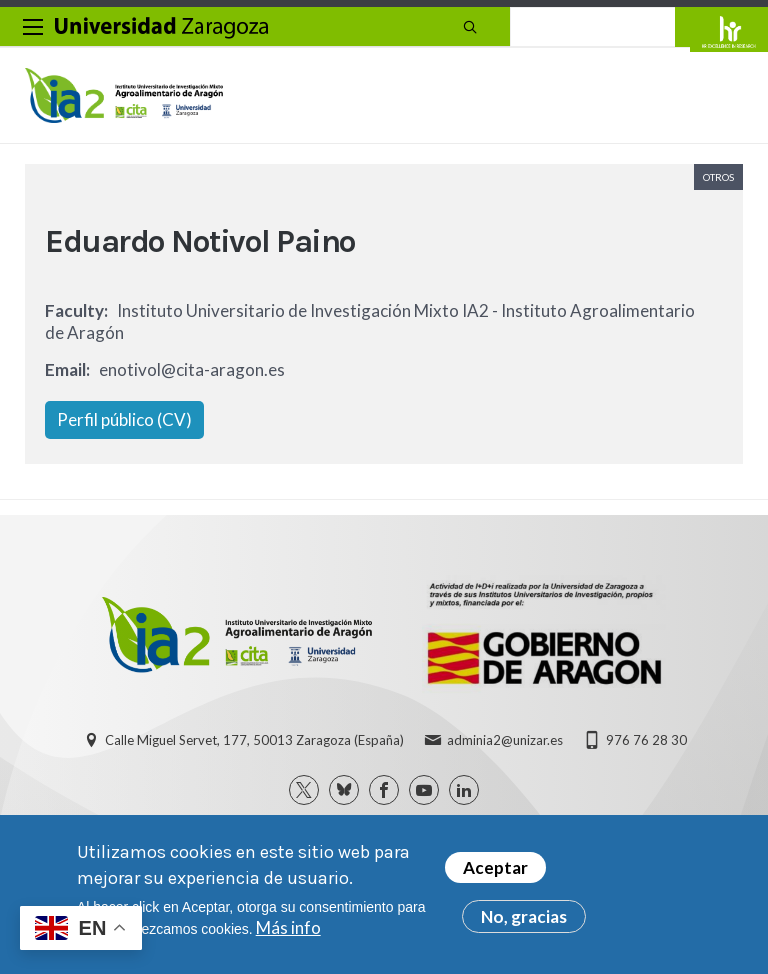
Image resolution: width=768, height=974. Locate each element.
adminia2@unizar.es (505, 740)
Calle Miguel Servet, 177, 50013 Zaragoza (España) (254, 740)
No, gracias (524, 916)
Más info (288, 927)
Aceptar (495, 867)
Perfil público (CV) (124, 419)
